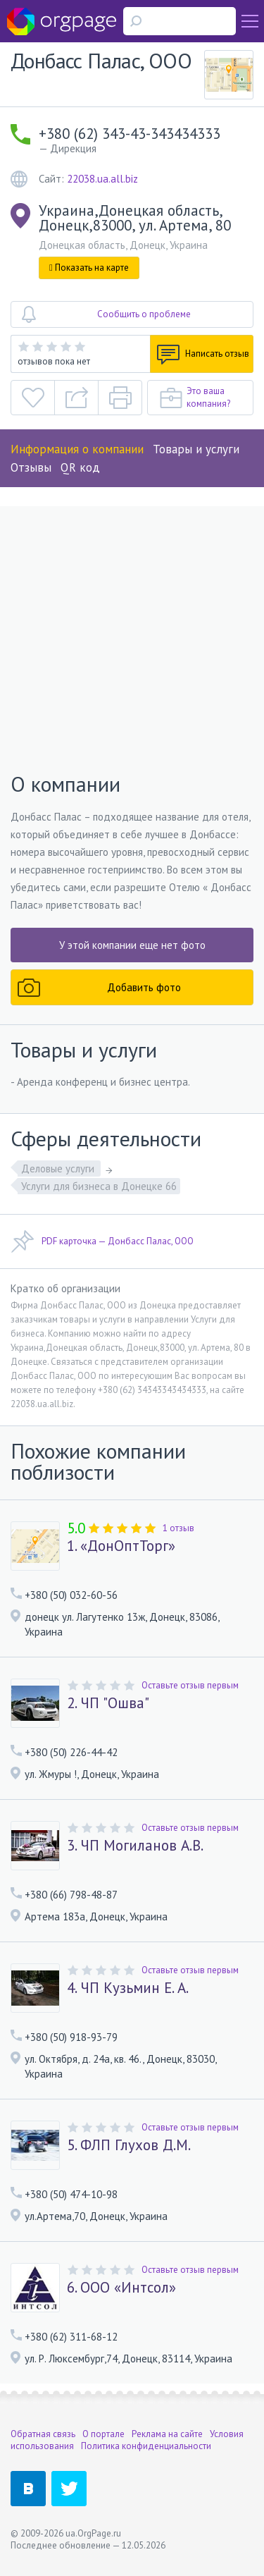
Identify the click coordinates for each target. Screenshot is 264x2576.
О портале (103, 2434)
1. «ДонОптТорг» (121, 1546)
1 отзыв (178, 1528)
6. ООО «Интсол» (121, 2287)
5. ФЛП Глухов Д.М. (129, 2145)
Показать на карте (89, 268)
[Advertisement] (132, 639)
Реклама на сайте (167, 2434)
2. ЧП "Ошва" (108, 1703)
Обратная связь (43, 2434)
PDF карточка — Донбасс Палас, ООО (102, 1241)
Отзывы (31, 467)
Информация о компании (77, 449)
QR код (80, 467)
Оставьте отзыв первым (190, 1685)
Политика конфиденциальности (146, 2446)
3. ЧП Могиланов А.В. (135, 1845)
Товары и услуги (196, 449)
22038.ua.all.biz (102, 178)
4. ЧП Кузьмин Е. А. (128, 1988)
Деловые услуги (59, 1168)
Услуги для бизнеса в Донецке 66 (99, 1186)
